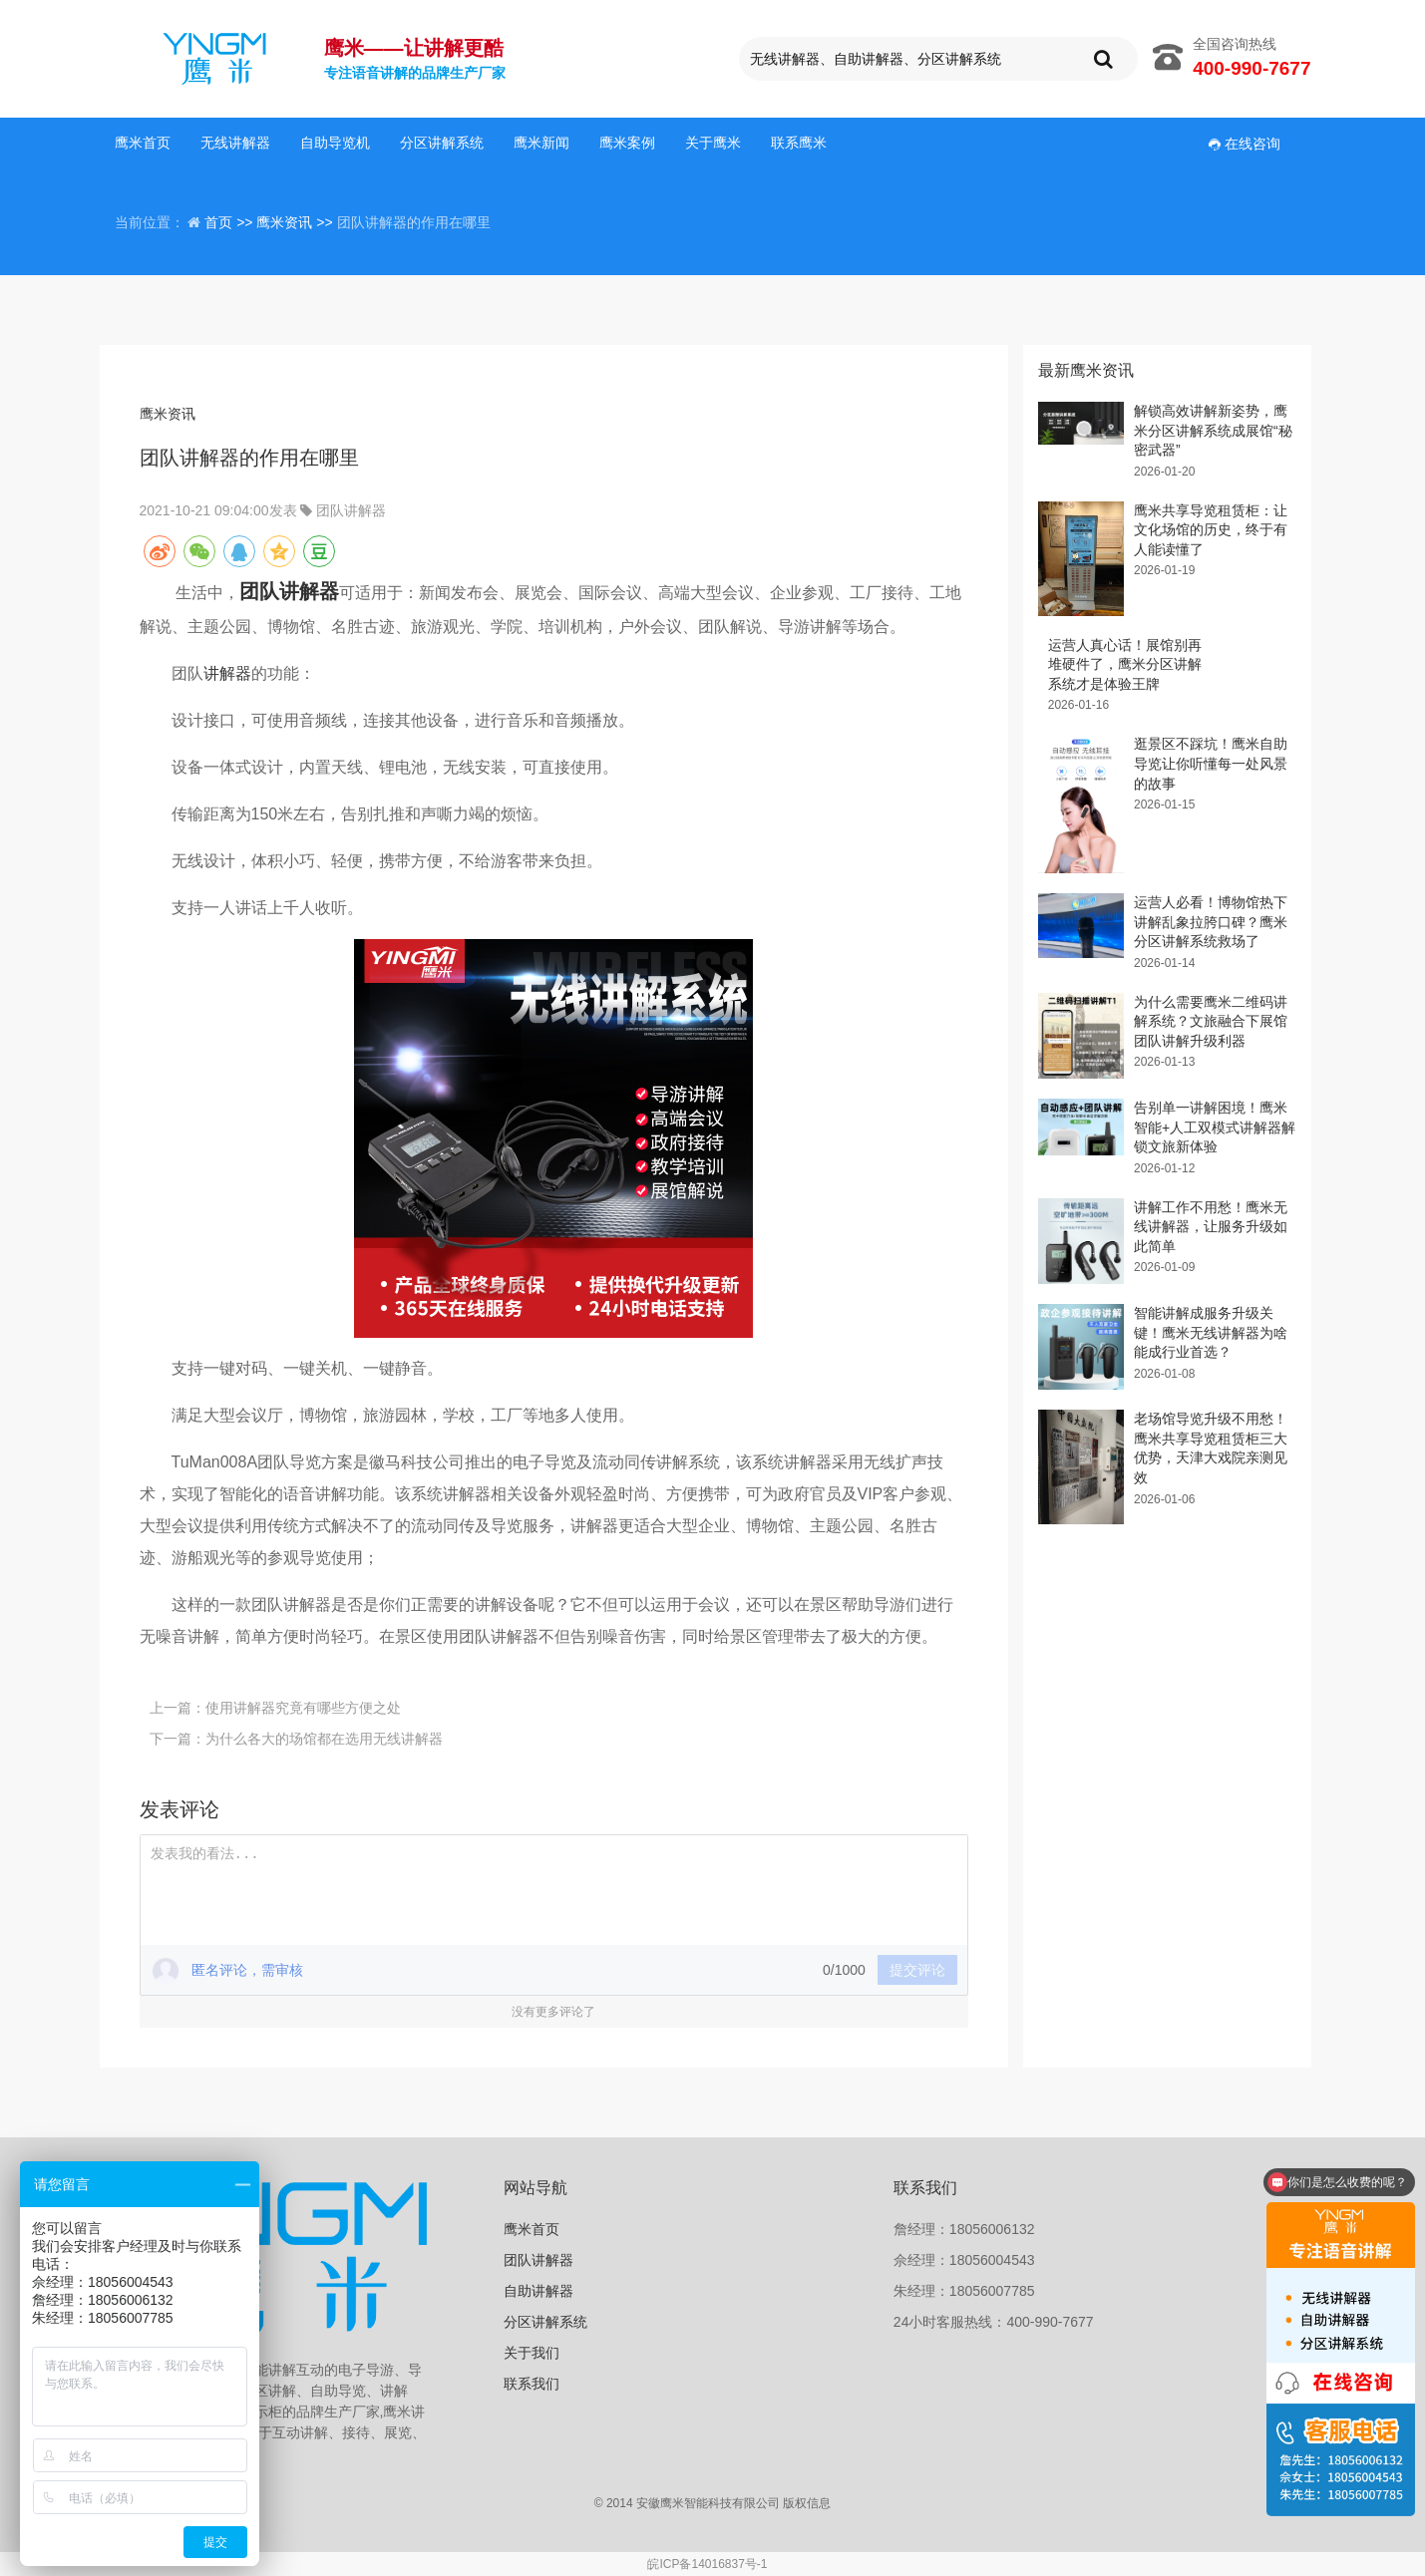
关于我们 (531, 2353)
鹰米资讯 (167, 414)
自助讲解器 (538, 2291)
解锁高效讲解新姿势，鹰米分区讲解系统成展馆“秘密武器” (1213, 430)
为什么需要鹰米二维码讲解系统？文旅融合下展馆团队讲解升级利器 (1210, 1021)
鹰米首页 (143, 143)
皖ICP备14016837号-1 (707, 2564)
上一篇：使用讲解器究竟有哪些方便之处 (275, 1708)
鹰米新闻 (541, 143)
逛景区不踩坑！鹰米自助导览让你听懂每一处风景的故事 (1210, 763)
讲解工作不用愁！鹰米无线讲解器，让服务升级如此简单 (1210, 1226)
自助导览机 (335, 143)
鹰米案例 (627, 143)
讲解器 (227, 673)
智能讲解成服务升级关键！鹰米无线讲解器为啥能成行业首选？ (1210, 1332)
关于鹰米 (713, 143)
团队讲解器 (351, 510)
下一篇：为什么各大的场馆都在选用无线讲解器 (296, 1739)
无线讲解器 (235, 143)
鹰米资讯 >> (296, 222)
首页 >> (230, 222)
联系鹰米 (799, 143)
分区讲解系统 (442, 143)
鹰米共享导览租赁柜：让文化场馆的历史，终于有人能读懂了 (1210, 529)
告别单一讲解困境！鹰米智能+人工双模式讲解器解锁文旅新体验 (1214, 1127)
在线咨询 (1244, 144)
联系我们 (531, 2384)
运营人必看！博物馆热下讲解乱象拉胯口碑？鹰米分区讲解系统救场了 (1210, 921)
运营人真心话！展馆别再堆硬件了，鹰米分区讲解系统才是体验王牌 (1125, 664)
